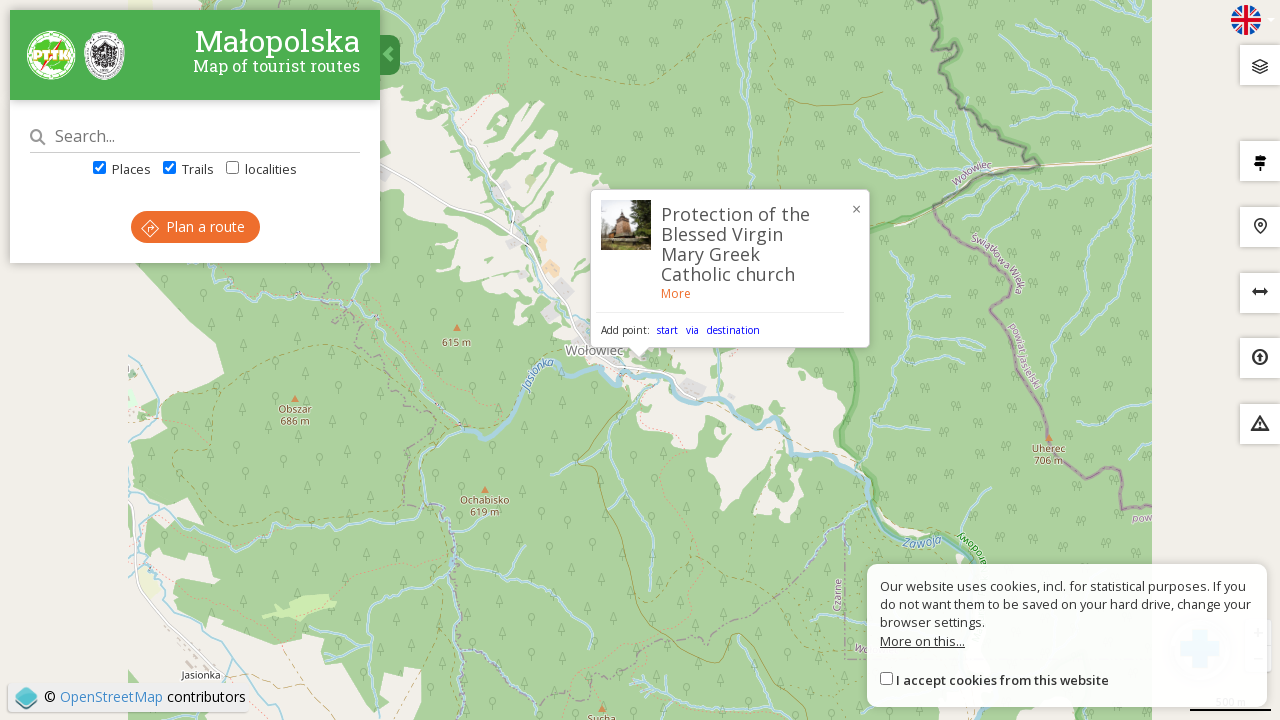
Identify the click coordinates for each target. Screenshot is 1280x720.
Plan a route (193, 226)
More (676, 293)
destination (733, 330)
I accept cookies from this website (1002, 680)
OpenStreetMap (111, 696)
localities (261, 169)
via (692, 330)
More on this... (922, 641)
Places (122, 169)
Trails (188, 169)
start (667, 330)
